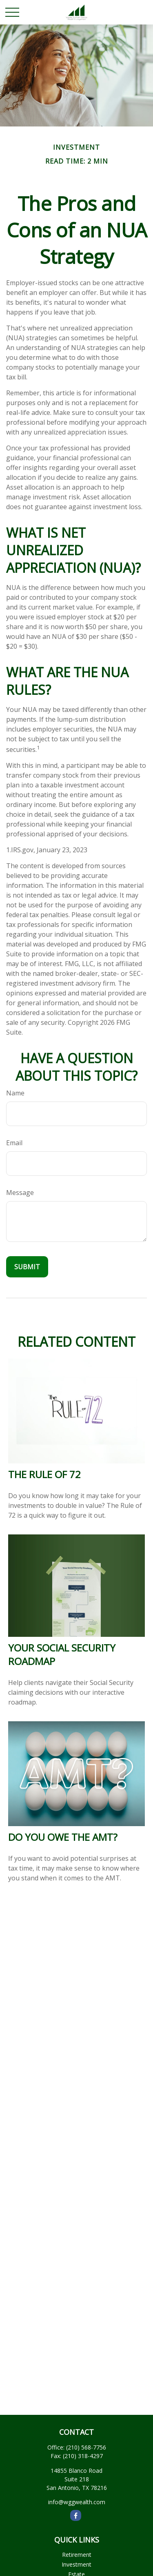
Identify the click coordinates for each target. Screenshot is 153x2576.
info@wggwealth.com (76, 2502)
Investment (76, 2564)
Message (20, 1192)
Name (15, 1092)
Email (14, 1142)
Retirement (76, 2554)
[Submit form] (27, 1266)
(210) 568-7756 (86, 2447)
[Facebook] (75, 2515)
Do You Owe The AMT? (63, 1837)
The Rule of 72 (44, 1474)
